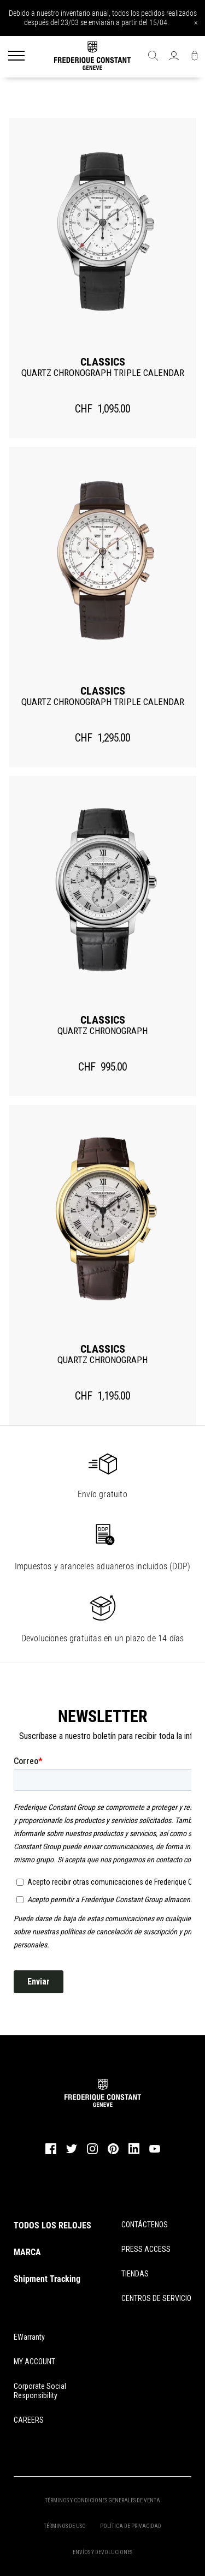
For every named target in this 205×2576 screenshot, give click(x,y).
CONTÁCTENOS (144, 2224)
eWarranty (29, 2337)
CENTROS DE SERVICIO (156, 2298)
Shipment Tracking (47, 2279)
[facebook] (51, 2152)
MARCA (27, 2252)
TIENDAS (135, 2273)
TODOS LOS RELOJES (52, 2225)
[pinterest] (113, 2152)
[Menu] (16, 57)
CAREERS (29, 2420)
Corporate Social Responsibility (40, 2391)
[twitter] (71, 2152)
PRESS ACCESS (146, 2249)
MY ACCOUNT (34, 2361)
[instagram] (92, 2152)
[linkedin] (134, 2153)
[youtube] (155, 2151)
